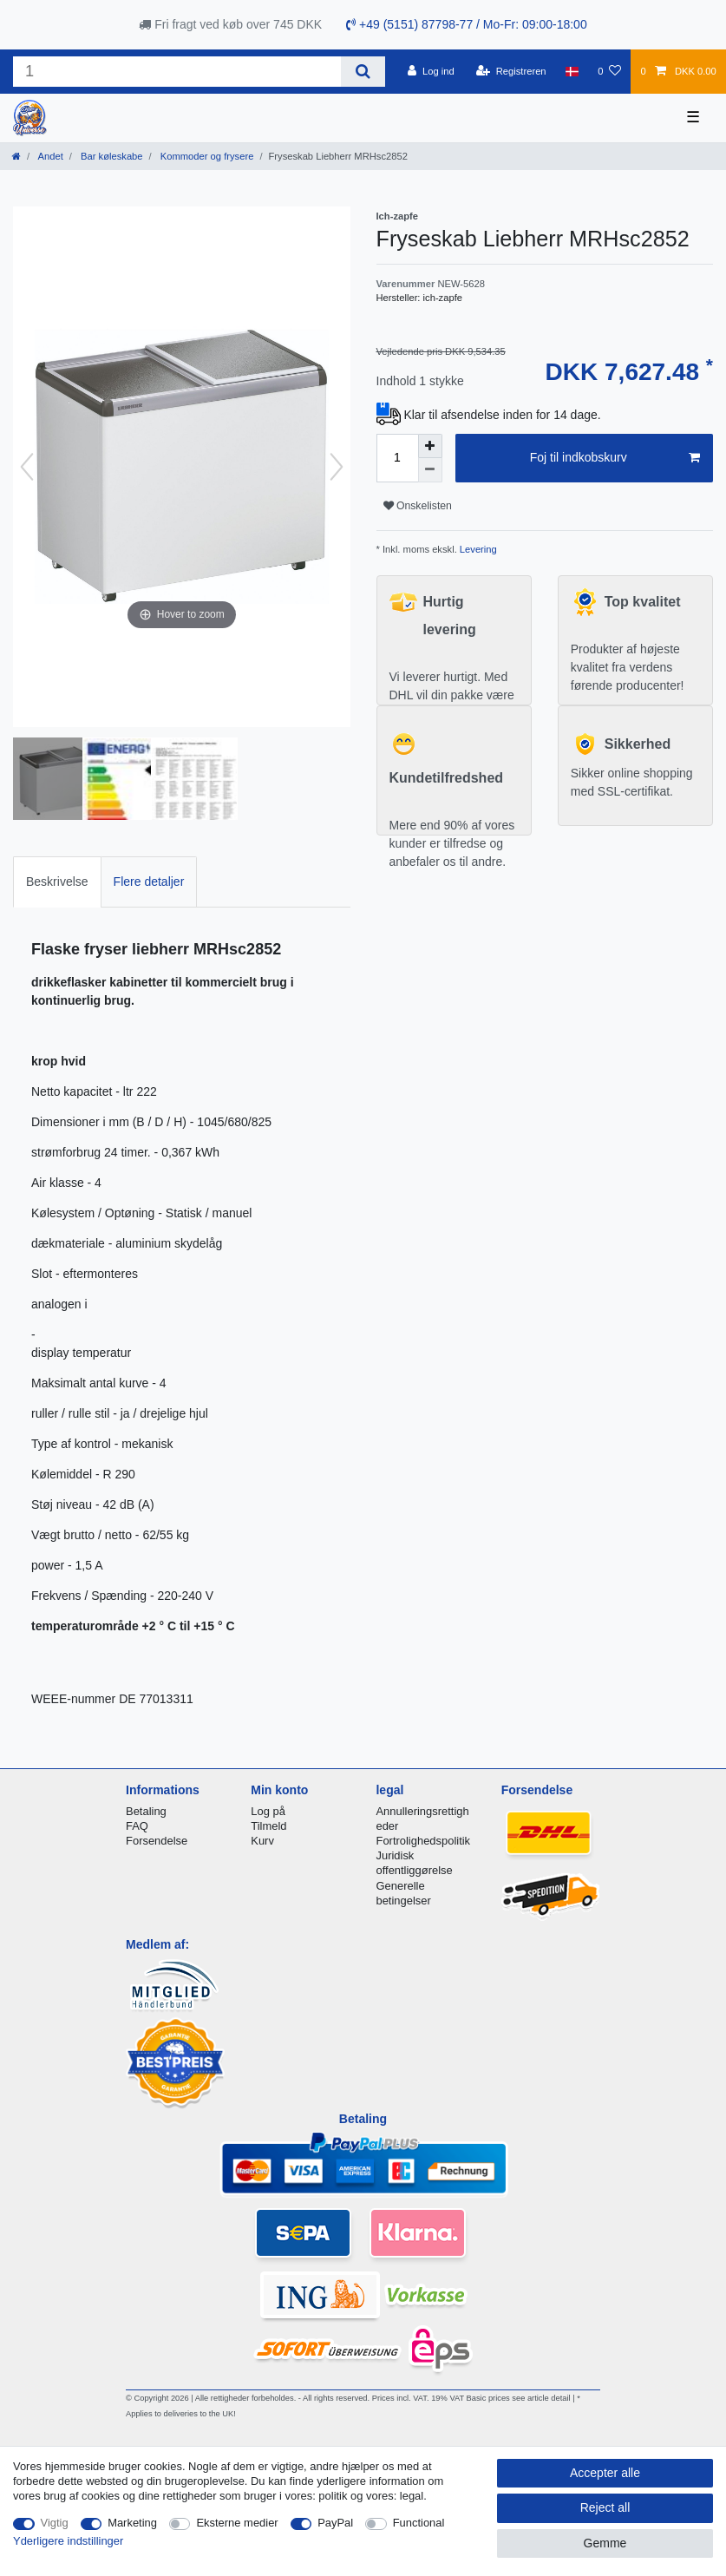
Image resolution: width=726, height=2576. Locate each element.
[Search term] (177, 71)
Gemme (605, 2543)
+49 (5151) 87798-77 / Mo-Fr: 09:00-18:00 (466, 24)
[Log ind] (431, 71)
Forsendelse (156, 1840)
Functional (419, 2522)
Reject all (605, 2507)
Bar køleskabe (110, 156)
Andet (49, 156)
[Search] (363, 71)
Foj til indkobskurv (615, 458)
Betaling (146, 1811)
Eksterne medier (237, 2522)
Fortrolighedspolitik (423, 1840)
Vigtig (55, 2522)
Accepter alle (605, 2473)
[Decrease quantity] (430, 470)
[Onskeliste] (609, 71)
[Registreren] (511, 71)
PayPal (335, 2522)
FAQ (137, 1825)
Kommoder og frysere (206, 156)
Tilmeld (268, 1825)
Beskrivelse (57, 881)
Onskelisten (417, 506)
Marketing (132, 2522)
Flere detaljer (149, 881)
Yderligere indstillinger (68, 2540)
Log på (268, 1811)
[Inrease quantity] (430, 446)
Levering (477, 549)
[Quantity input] (397, 458)
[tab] (57, 882)
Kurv (262, 1840)
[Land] (572, 71)
